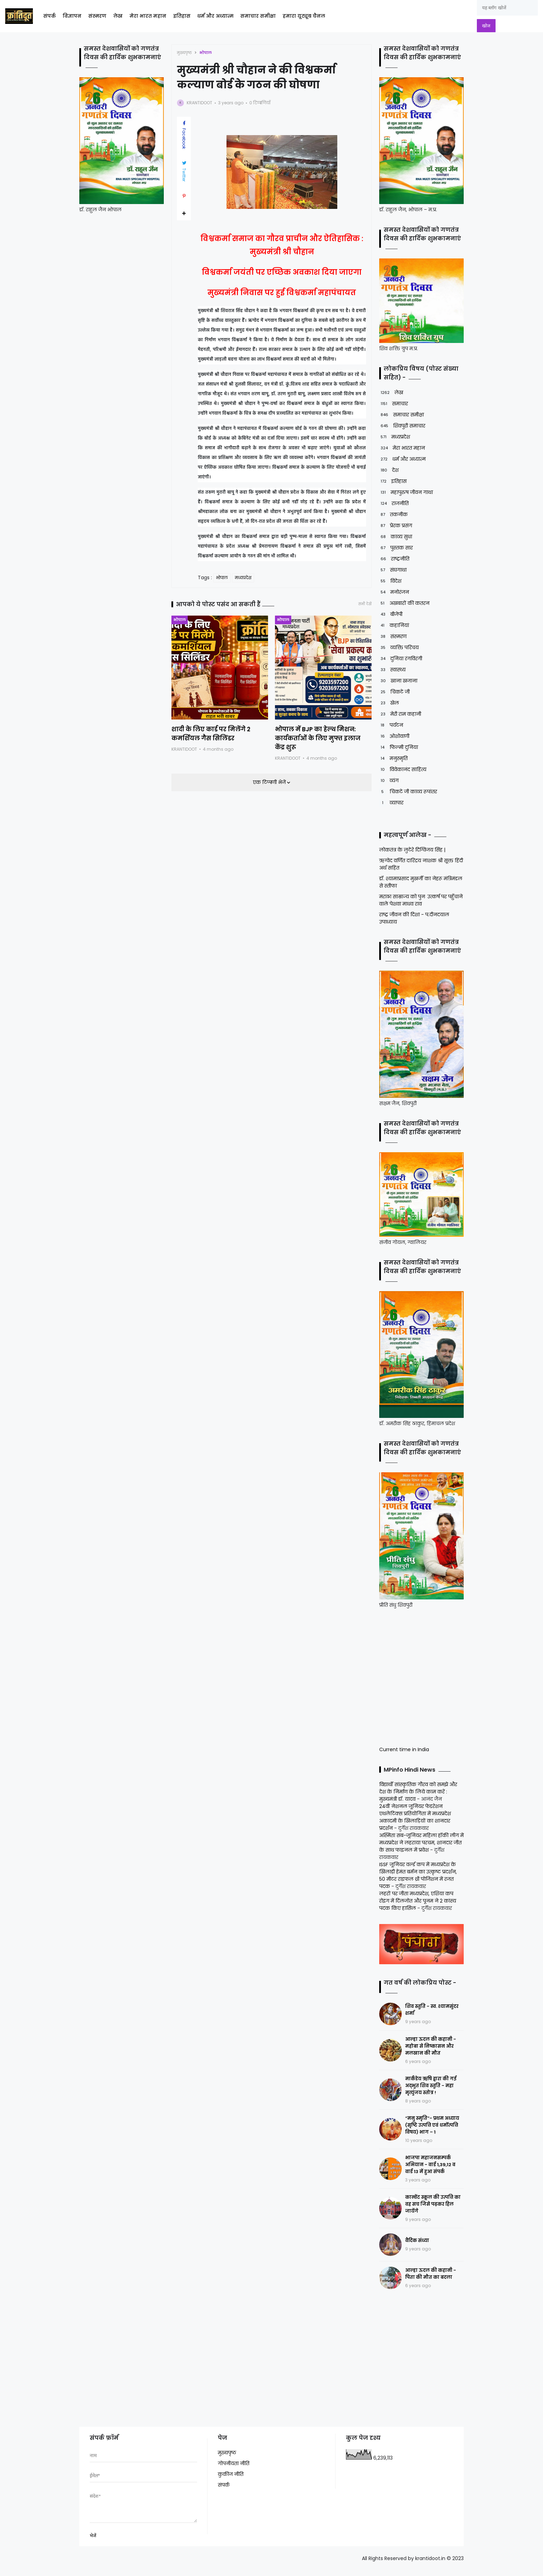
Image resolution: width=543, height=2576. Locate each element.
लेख (118, 15)
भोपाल (205, 52)
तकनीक (393, 514)
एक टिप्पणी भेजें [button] (270, 782)
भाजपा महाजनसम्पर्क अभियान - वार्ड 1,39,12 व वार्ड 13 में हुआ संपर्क (430, 2164)
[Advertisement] (422, 1676)
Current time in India (404, 1749)
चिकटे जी (394, 692)
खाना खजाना (398, 681)
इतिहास (181, 15)
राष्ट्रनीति (394, 559)
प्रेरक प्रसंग (395, 525)
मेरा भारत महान (148, 15)
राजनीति (394, 503)
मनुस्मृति (393, 758)
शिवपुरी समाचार (402, 426)
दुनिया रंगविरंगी (400, 658)
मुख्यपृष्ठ (184, 52)
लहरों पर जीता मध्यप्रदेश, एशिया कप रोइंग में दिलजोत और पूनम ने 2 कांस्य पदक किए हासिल (417, 1901)
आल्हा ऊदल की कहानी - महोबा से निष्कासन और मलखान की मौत (430, 2046)
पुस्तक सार (396, 548)
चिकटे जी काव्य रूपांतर (408, 791)
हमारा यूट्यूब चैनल (304, 15)
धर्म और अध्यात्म (215, 15)
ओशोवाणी (394, 736)
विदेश (390, 581)
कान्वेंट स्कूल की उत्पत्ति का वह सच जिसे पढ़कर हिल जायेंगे (433, 2204)
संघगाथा (393, 570)
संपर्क (49, 15)
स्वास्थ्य (392, 669)
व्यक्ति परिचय (399, 647)
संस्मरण (97, 15)
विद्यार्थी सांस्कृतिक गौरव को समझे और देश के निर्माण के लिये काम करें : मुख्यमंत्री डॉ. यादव (418, 1791)
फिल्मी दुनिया (398, 747)
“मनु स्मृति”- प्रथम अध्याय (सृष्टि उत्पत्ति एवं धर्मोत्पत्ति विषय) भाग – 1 (432, 2125)
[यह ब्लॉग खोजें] (507, 8)
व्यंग (389, 780)
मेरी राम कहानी (400, 714)
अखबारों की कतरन (404, 603)
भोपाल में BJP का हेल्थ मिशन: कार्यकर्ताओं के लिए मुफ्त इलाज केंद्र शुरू (317, 738)
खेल (389, 703)
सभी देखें (365, 604)
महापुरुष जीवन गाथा (406, 492)
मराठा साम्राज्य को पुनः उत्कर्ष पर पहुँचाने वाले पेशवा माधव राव (421, 900)
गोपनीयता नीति (233, 2463)
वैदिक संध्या (417, 2240)
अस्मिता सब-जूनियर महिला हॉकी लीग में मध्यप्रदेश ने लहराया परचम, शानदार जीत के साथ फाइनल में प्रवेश (421, 1842)
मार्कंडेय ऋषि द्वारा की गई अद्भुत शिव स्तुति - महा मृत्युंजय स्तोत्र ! (430, 2085)
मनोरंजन (394, 592)
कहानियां (394, 625)
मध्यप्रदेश (243, 578)
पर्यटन (391, 725)
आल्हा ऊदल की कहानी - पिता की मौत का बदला (430, 2274)
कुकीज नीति (230, 2474)
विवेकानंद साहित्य (402, 769)
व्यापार (391, 802)
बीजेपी (390, 614)
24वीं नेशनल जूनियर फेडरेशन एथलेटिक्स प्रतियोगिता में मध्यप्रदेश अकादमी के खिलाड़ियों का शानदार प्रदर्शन (415, 1817)
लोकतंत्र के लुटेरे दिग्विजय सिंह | (412, 849)
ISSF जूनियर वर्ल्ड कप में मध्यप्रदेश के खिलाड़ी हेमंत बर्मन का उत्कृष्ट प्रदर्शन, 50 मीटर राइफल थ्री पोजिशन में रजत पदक (418, 1875)
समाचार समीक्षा (258, 15)
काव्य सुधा (395, 536)
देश (389, 470)
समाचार (393, 403)
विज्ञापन (72, 15)
